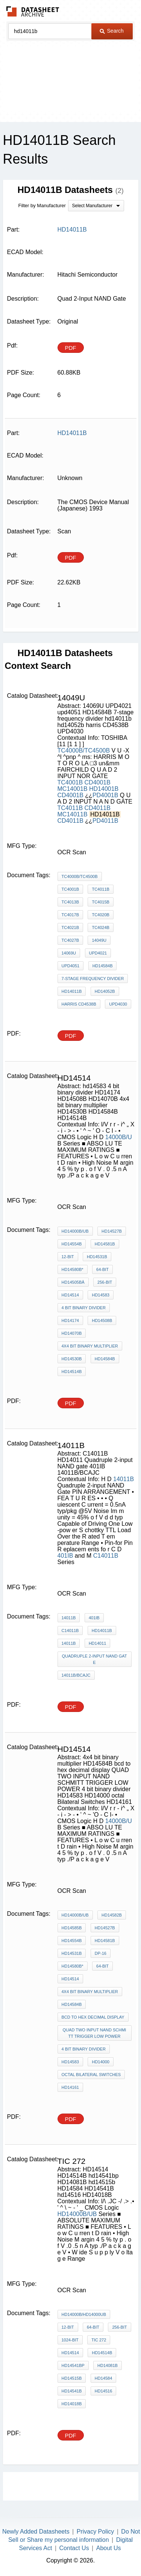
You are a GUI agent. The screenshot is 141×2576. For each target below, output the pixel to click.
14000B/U (118, 1137)
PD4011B (105, 821)
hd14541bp (73, 2365)
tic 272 (98, 2340)
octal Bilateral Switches (91, 2074)
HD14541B (72, 2391)
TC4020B (100, 914)
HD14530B (72, 1359)
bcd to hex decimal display (93, 2017)
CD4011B (98, 808)
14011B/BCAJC (76, 1675)
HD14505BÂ (73, 1282)
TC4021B (70, 927)
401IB (65, 1555)
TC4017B (70, 914)
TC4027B (70, 940)
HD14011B (102, 1630)
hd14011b (72, 991)
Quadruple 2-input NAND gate (94, 1659)
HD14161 (70, 2087)
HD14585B (72, 1928)
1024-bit (70, 2340)
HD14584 (103, 2378)
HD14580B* (72, 1269)
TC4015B (100, 902)
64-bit (102, 1269)
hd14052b (105, 991)
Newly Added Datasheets (36, 2531)
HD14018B (72, 2403)
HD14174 (70, 1320)
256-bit (104, 1282)
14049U (99, 940)
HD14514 (70, 1295)
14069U (69, 953)
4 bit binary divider (84, 1307)
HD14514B (72, 1371)
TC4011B (70, 808)
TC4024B (100, 927)
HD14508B (102, 1320)
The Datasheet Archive (32, 11)
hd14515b (72, 2378)
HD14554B (72, 1244)
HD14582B (112, 1915)
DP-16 (100, 1953)
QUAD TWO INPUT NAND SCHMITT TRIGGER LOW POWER (94, 2033)
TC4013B (70, 902)
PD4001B (105, 795)
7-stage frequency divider (93, 978)
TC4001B (70, 782)
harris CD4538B (79, 1004)
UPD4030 (118, 1004)
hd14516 (103, 2391)
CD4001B (98, 782)
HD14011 (97, 1643)
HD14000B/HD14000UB (84, 2314)
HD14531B (97, 1256)
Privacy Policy (95, 2531)
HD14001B (103, 789)
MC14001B (73, 789)
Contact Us (74, 2548)
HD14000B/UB (75, 1231)
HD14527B (112, 1231)
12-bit (68, 1256)
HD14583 (70, 2062)
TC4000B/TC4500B (84, 750)
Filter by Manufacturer (42, 205)
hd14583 (100, 1295)
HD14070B (72, 1333)
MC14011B (73, 814)
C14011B (105, 1555)
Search (112, 31)
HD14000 (100, 2062)
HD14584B (102, 966)
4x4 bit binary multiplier (90, 1346)
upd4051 (71, 966)
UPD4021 (98, 953)
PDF (70, 348)
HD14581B (105, 1244)
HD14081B (107, 2365)
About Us (108, 2548)
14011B (123, 1479)
